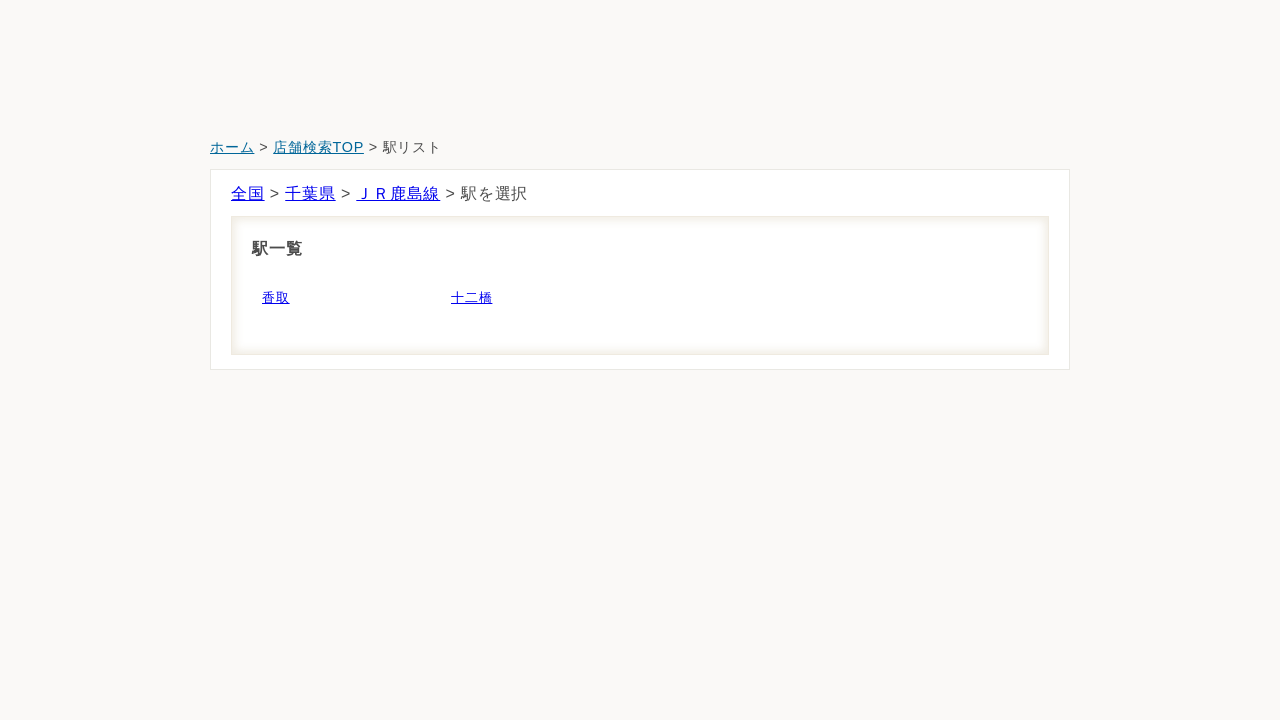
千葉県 (310, 193)
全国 (248, 193)
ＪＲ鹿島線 (398, 193)
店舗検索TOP (318, 147)
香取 (276, 297)
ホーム (232, 147)
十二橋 (471, 297)
